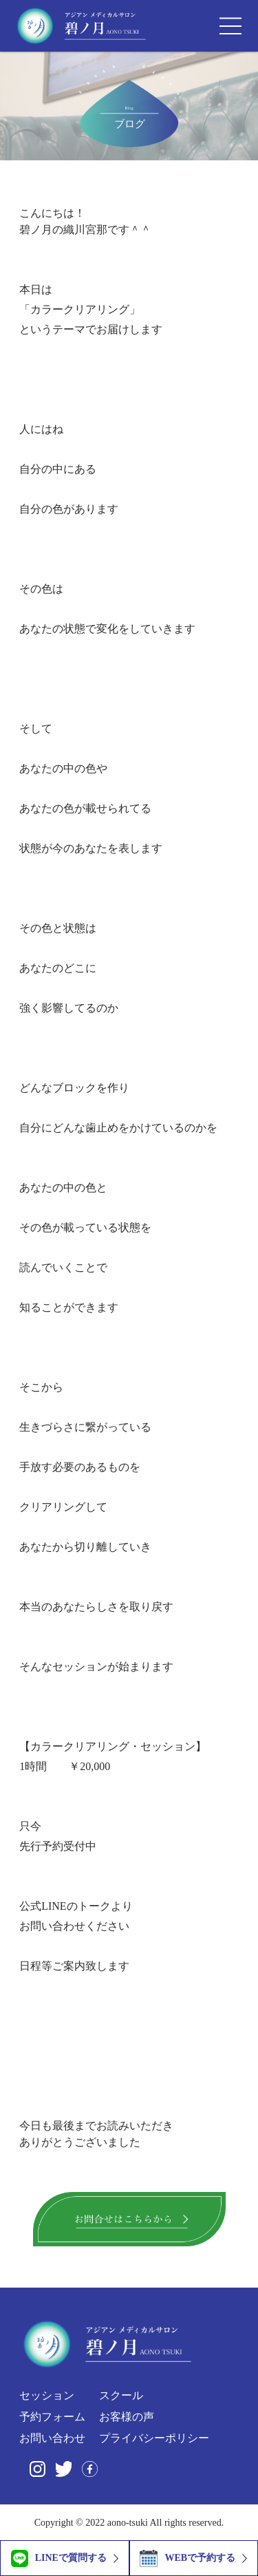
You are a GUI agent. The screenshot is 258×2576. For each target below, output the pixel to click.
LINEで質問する (59, 2558)
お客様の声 (126, 2417)
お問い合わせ (52, 2438)
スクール (121, 2395)
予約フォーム (52, 2417)
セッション (46, 2395)
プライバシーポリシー (154, 2438)
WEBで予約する (187, 2558)
